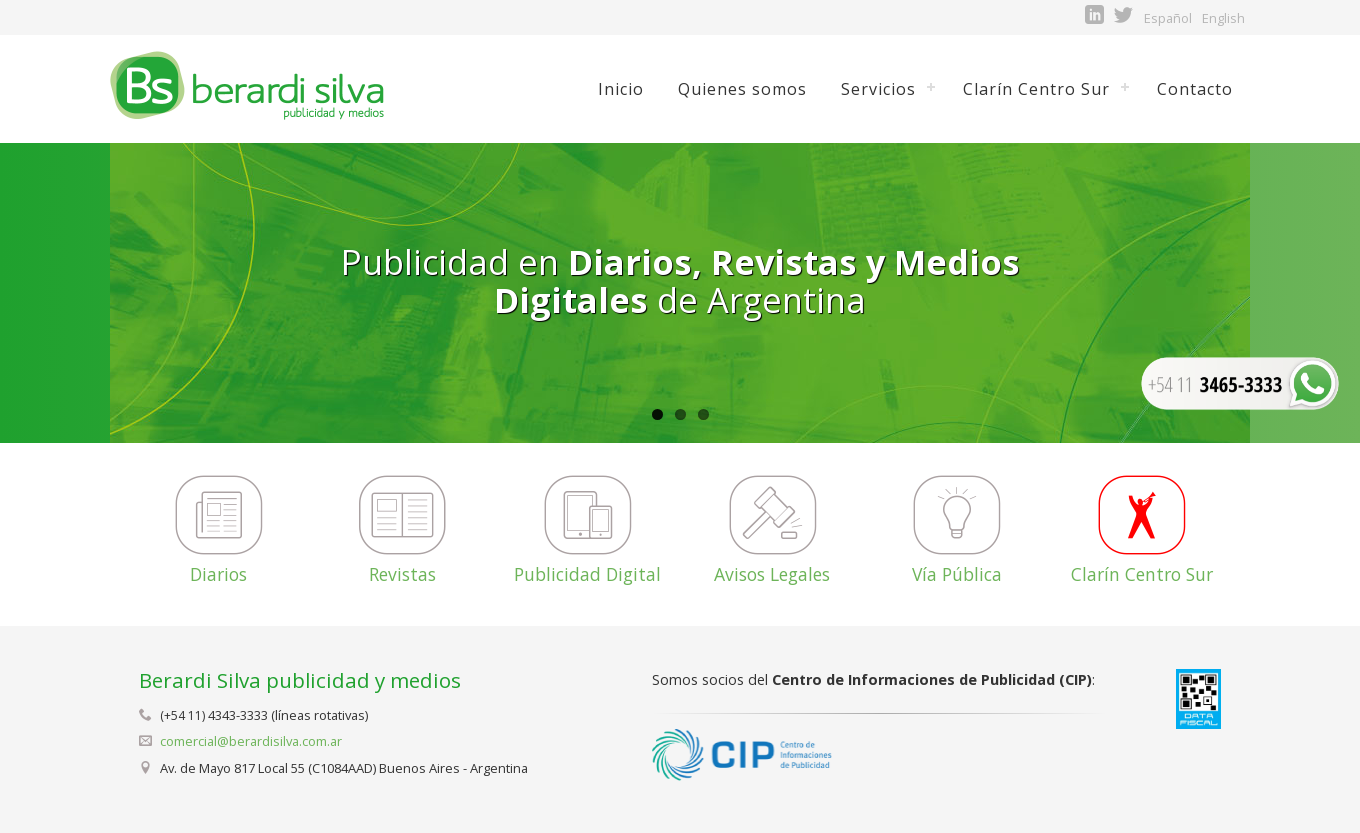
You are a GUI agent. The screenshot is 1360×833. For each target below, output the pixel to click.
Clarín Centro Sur (1036, 89)
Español (1168, 18)
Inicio (621, 89)
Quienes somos (742, 89)
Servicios (878, 89)
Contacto (1195, 89)
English (1223, 18)
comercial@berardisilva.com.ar (251, 741)
